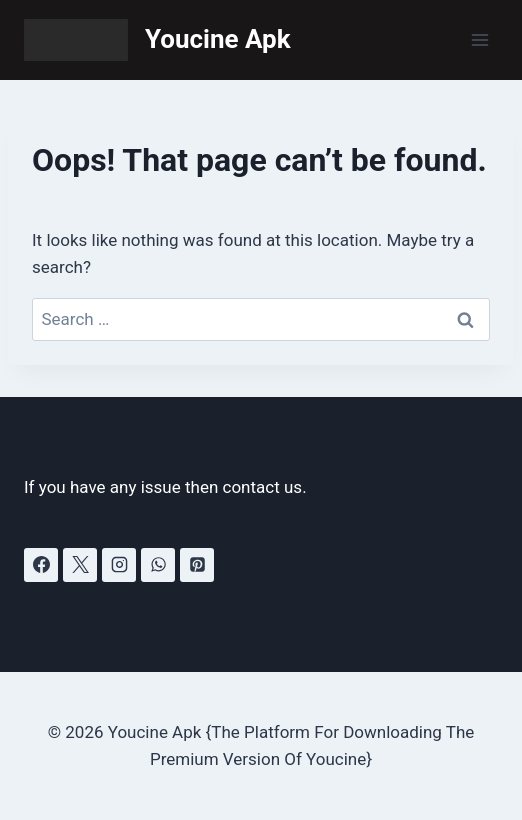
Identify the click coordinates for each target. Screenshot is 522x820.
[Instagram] (119, 565)
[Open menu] (479, 39)
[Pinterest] (197, 565)
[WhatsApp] (158, 565)
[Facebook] (41, 565)
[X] (80, 565)
